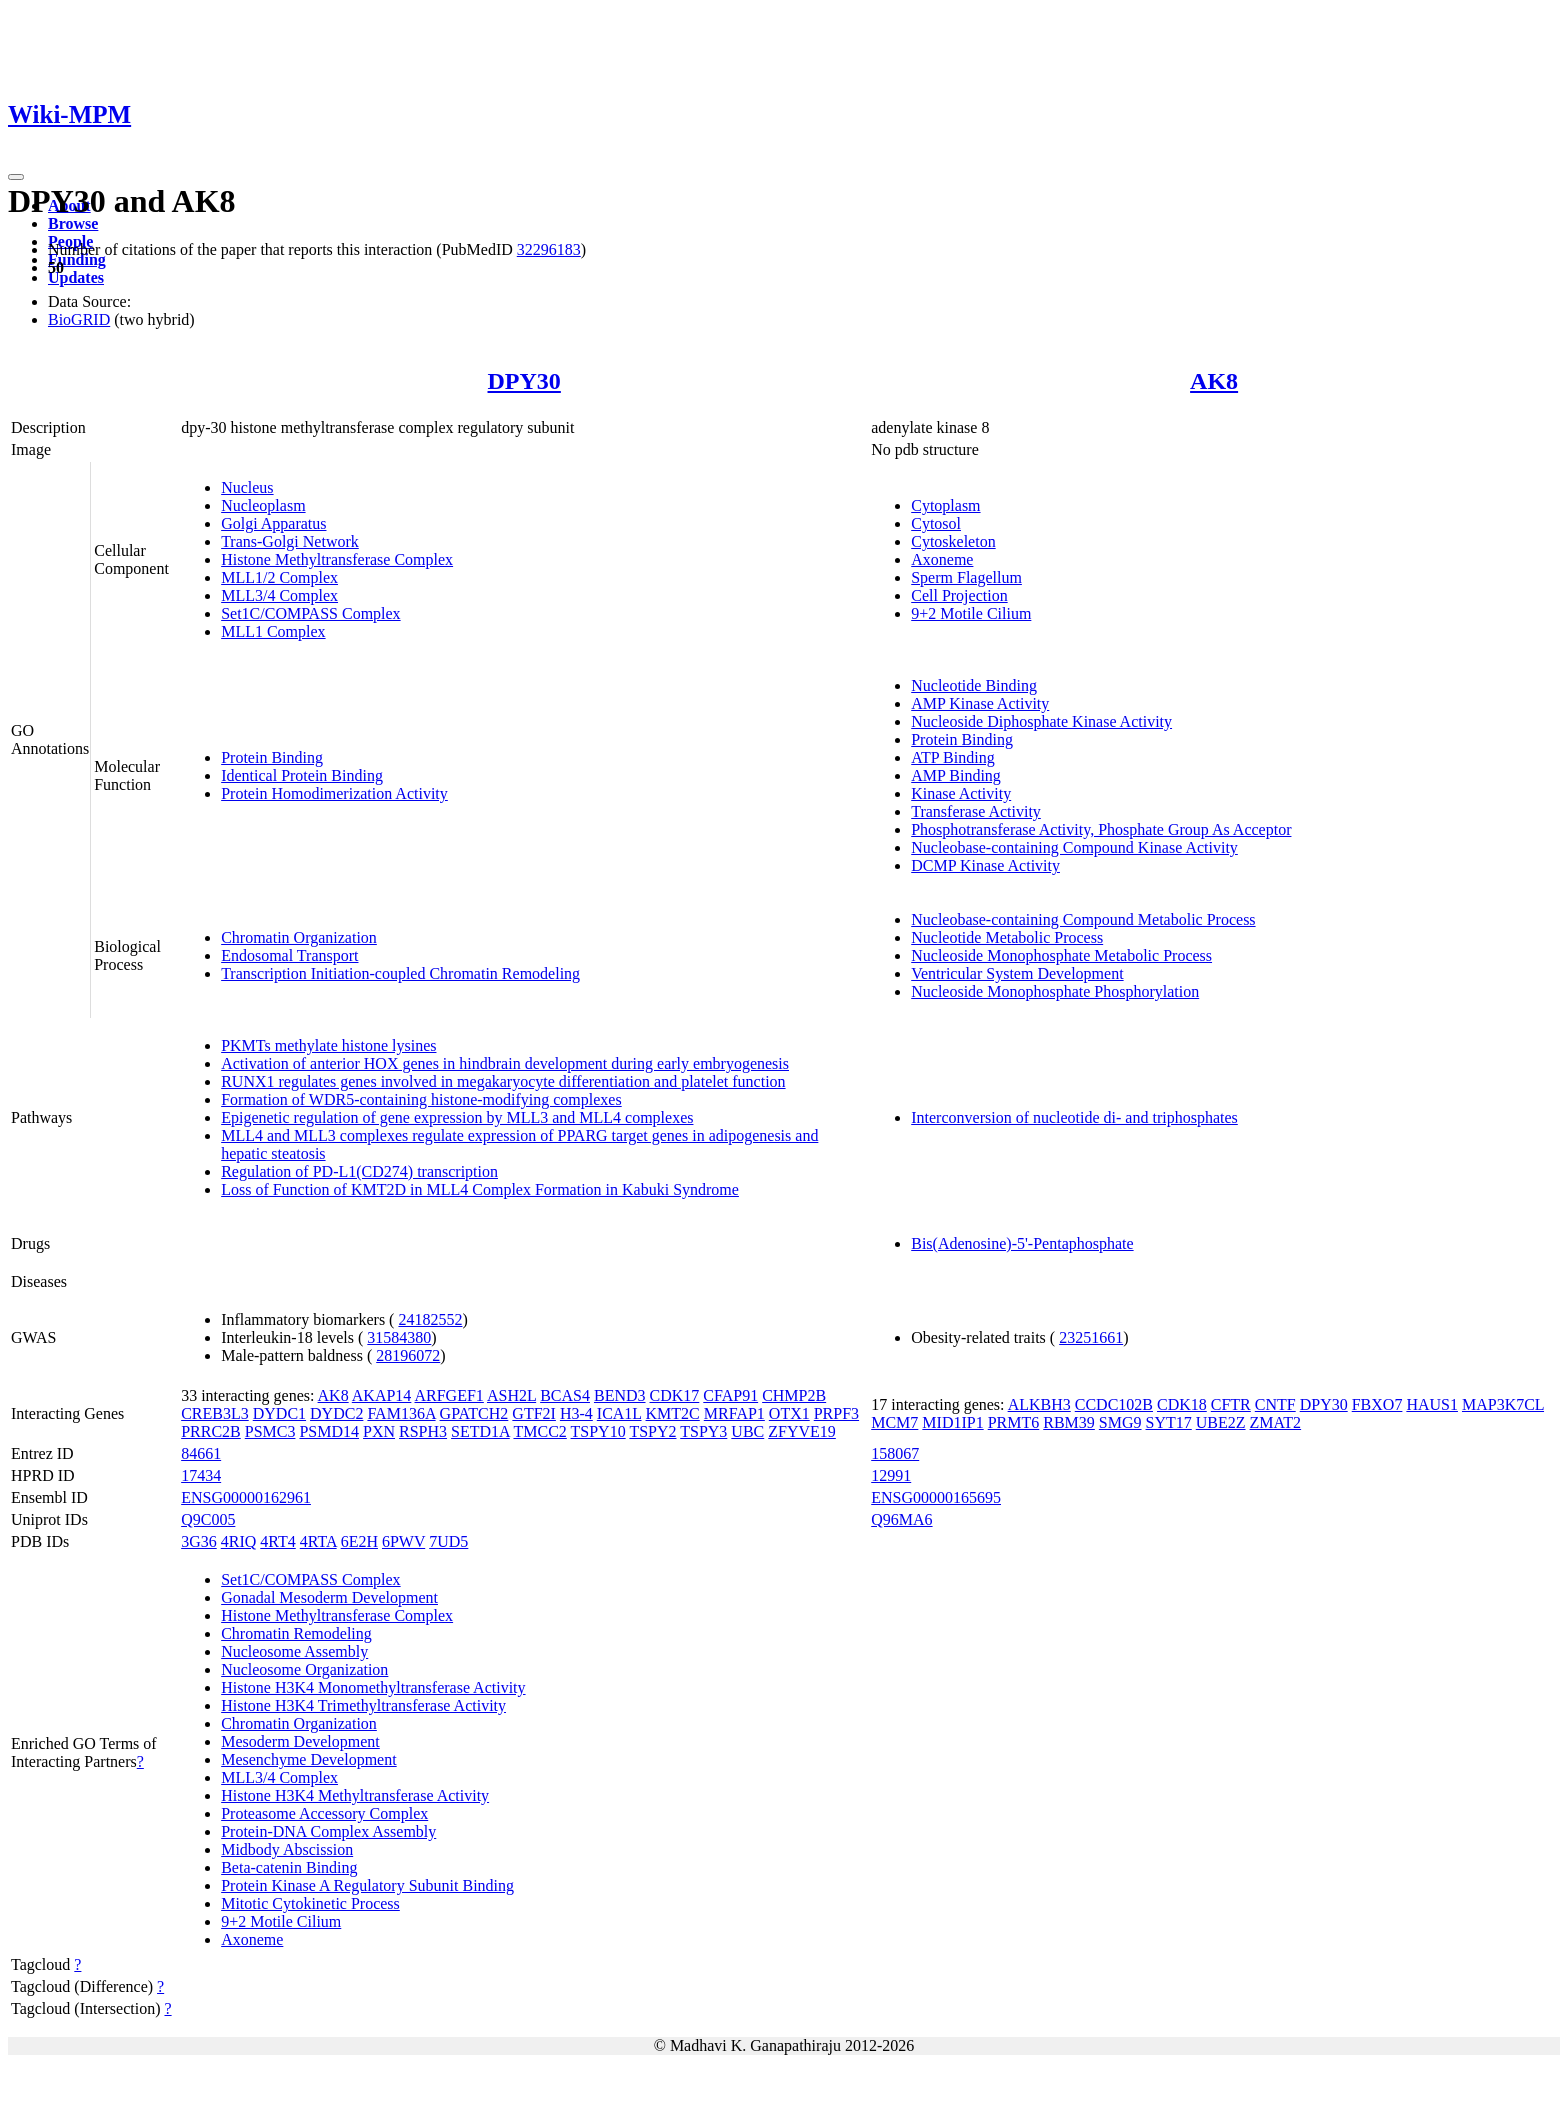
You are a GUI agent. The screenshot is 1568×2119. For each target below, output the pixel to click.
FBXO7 (1377, 1404)
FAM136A (401, 1413)
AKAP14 (382, 1395)
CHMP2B (794, 1395)
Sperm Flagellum (966, 577)
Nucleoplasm (263, 505)
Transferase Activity (976, 811)
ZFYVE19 (802, 1431)
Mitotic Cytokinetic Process (310, 1903)
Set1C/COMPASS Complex (310, 613)
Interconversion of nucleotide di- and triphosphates (1074, 1117)
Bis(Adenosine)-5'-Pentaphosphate (1022, 1243)
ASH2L (511, 1395)
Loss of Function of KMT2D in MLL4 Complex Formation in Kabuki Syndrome (480, 1189)
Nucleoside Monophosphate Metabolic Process (1061, 955)
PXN (379, 1431)
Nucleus (247, 487)
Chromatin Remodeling (296, 1633)
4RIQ (239, 1541)
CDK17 (675, 1395)
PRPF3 (836, 1413)
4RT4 (277, 1541)
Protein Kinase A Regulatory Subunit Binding (367, 1885)
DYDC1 (279, 1413)
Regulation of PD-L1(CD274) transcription (359, 1171)
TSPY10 (598, 1431)
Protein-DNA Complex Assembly (328, 1831)
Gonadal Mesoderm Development (329, 1597)
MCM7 (894, 1422)
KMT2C (673, 1413)
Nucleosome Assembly (294, 1651)
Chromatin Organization (299, 937)
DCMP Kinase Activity (985, 865)
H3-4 (576, 1413)
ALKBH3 (1039, 1404)
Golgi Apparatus (273, 523)
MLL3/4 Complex (279, 595)
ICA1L (619, 1413)
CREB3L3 (215, 1413)
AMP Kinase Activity (980, 703)
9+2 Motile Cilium (971, 613)
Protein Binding (272, 757)
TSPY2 (652, 1431)
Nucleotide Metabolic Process (1007, 937)
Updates (76, 277)
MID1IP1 (952, 1422)
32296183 (549, 249)
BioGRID (79, 319)
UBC (747, 1431)
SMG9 (1120, 1422)
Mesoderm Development (300, 1741)
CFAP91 (730, 1395)
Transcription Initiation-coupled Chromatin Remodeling (400, 973)
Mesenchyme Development (309, 1759)
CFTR (1231, 1404)
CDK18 (1182, 1404)
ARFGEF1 (448, 1395)
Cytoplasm (945, 505)
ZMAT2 (1276, 1422)
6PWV (403, 1541)
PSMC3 (270, 1431)
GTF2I (534, 1413)
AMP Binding (956, 775)
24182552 (430, 1319)
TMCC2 (539, 1431)
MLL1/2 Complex (279, 577)
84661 (201, 1453)
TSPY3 (703, 1431)
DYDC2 (336, 1413)
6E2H (359, 1541)
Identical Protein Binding (302, 775)
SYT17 (1169, 1422)
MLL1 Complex (273, 631)
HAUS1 (1432, 1404)
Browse (73, 223)
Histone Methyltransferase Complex (337, 559)
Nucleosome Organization (304, 1669)
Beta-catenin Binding (289, 1867)
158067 (895, 1453)
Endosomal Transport (289, 955)
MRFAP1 (734, 1413)
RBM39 (1069, 1422)
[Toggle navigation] (16, 177)
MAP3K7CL (1503, 1404)
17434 (201, 1475)
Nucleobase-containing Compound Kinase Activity (1074, 847)
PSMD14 (329, 1431)
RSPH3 (423, 1431)
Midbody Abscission (287, 1849)
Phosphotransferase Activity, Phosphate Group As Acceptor (1101, 829)
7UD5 (448, 1541)
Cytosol (936, 523)
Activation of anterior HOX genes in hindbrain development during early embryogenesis (505, 1063)
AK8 (1214, 381)
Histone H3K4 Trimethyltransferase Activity (363, 1705)
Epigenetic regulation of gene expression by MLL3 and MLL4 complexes (457, 1117)
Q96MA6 (901, 1519)
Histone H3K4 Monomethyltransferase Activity (373, 1687)
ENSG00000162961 (246, 1497)
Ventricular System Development (1017, 973)
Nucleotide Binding (974, 685)
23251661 (1091, 1337)
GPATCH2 (474, 1413)
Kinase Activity (961, 793)
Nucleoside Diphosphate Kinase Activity (1041, 721)
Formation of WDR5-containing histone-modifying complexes (421, 1099)
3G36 (199, 1541)
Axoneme (942, 559)
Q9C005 (208, 1519)
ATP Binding (952, 757)
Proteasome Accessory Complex (324, 1813)
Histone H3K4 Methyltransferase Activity (355, 1795)
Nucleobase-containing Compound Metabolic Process (1083, 919)
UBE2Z (1221, 1422)
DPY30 (524, 381)
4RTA (318, 1541)
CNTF (1275, 1404)
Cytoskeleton (953, 541)
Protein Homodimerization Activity (334, 793)
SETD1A (480, 1431)
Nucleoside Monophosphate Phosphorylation (1055, 991)
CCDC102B (1114, 1404)
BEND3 (620, 1395)
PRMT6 (1014, 1422)
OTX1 (789, 1413)
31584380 (399, 1337)
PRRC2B (211, 1431)
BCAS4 (565, 1395)
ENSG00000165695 (936, 1497)
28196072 (408, 1355)
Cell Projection (959, 595)
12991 (891, 1475)
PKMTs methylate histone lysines (328, 1045)
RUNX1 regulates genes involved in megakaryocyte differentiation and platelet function (503, 1081)
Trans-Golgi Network (290, 541)
